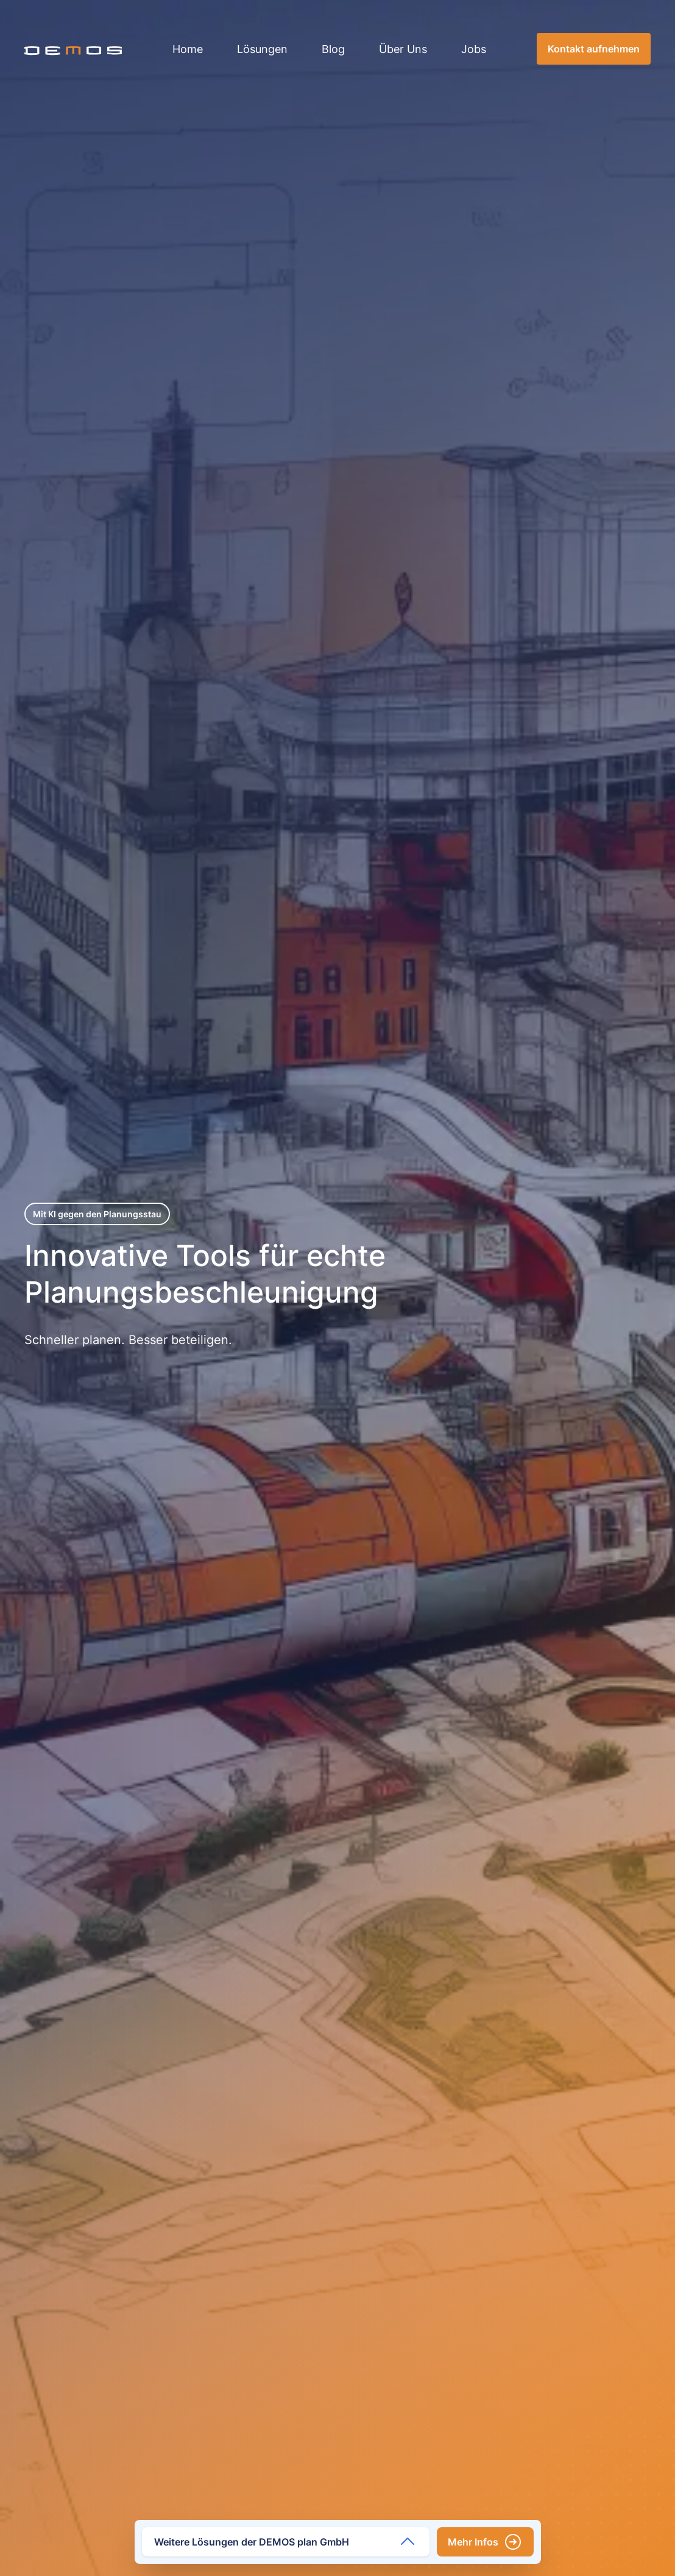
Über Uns (403, 49)
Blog (333, 49)
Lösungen (262, 49)
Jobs (473, 49)
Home (187, 49)
